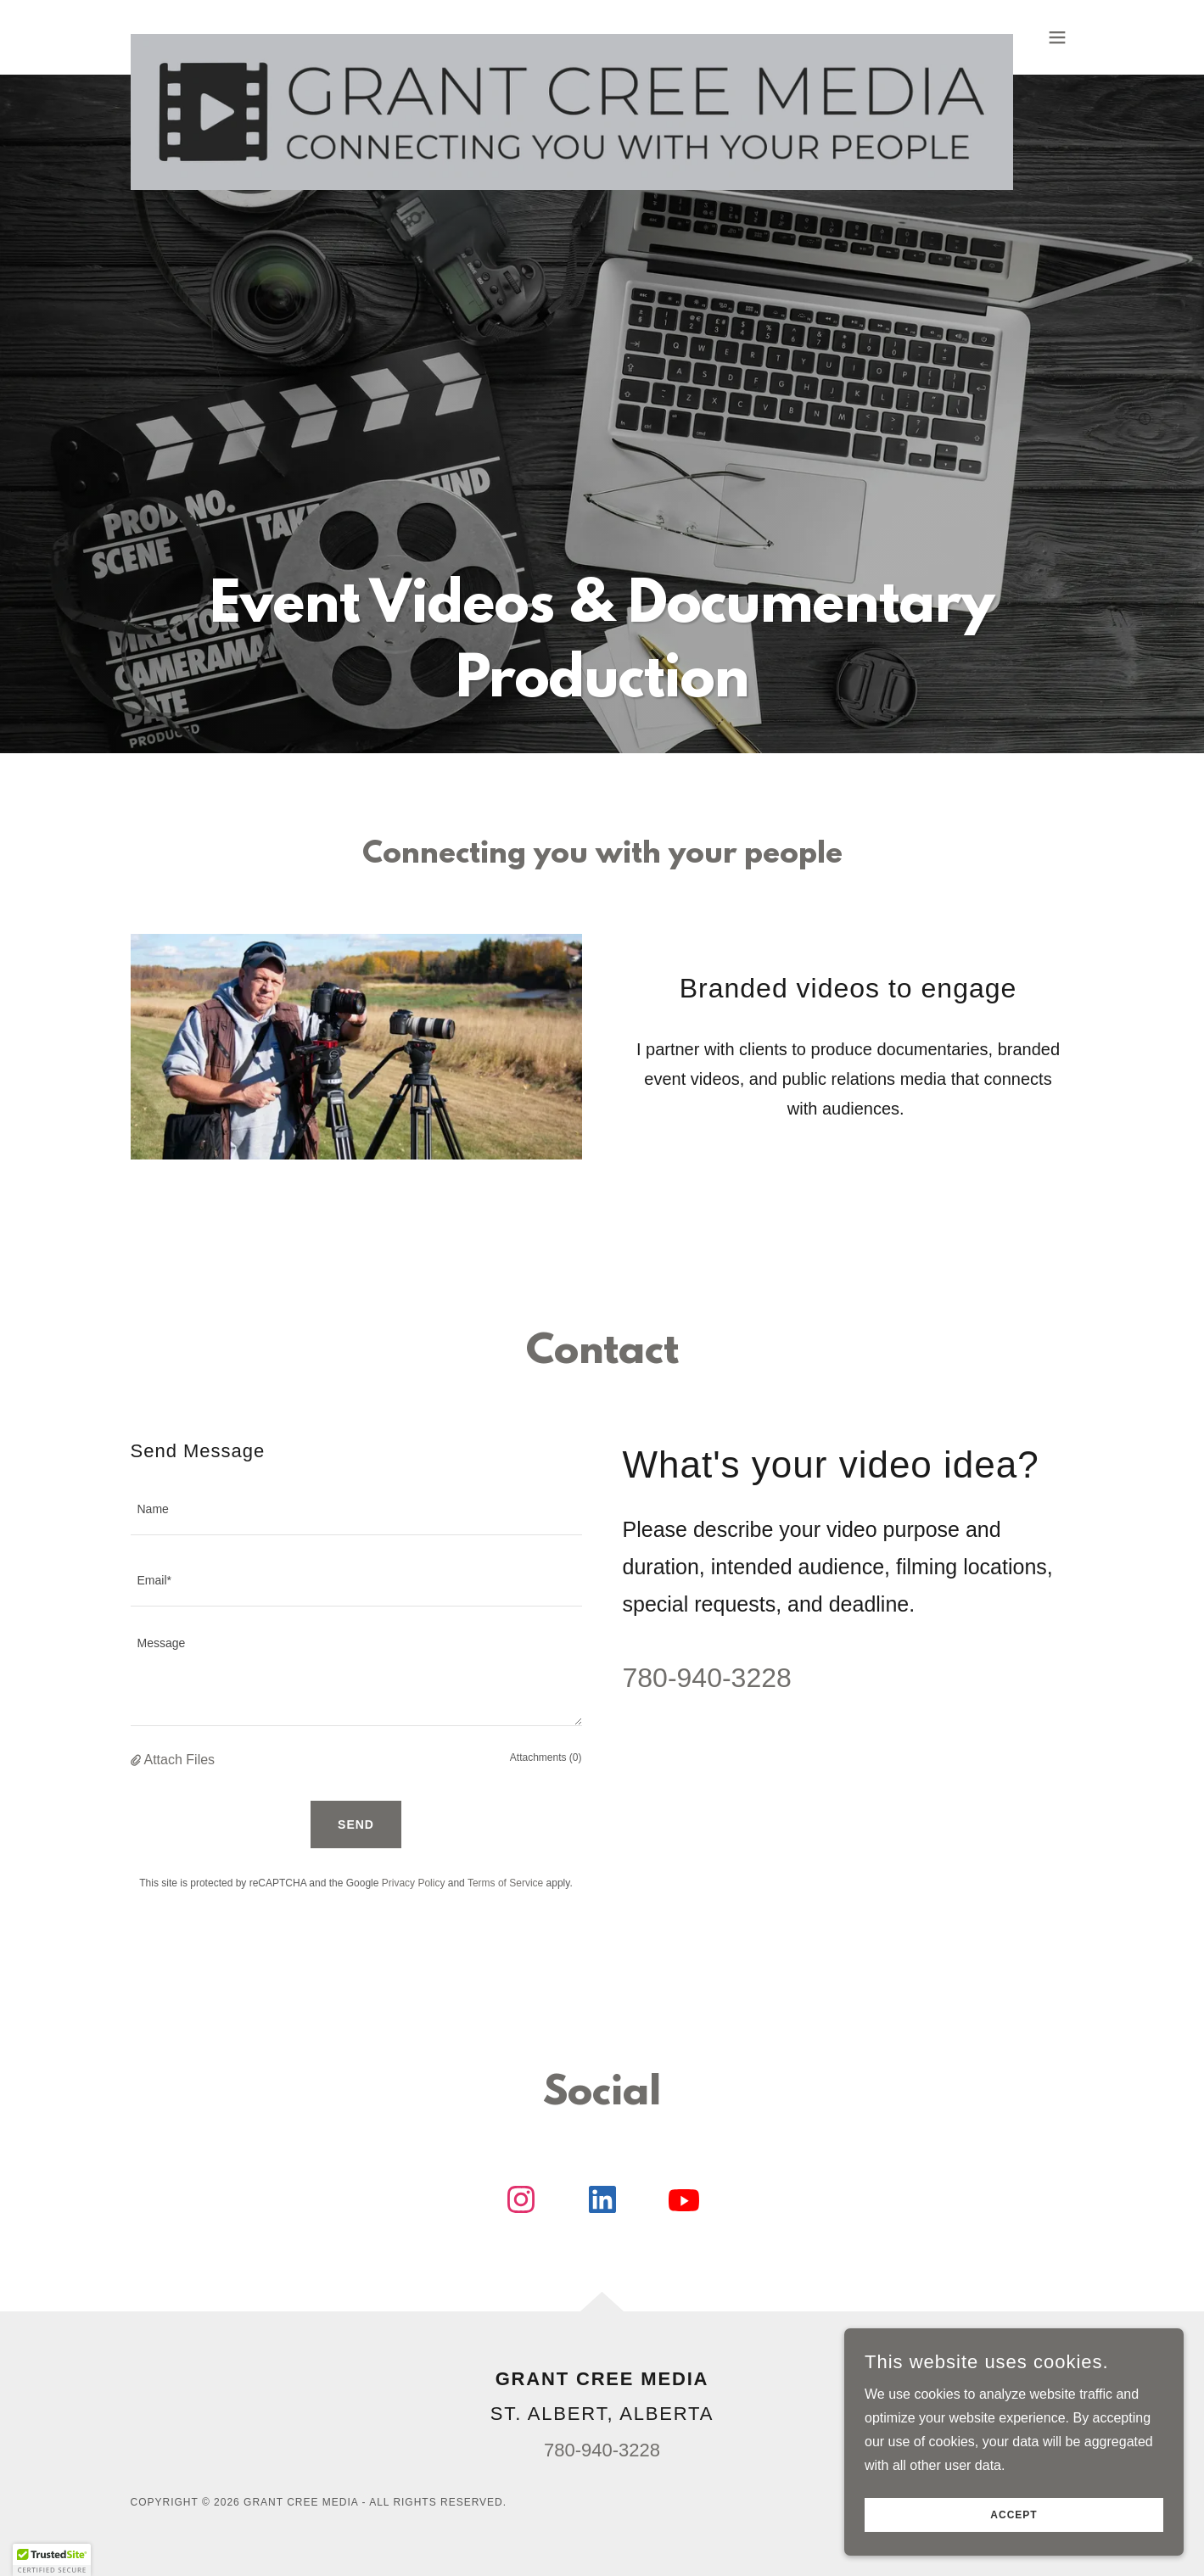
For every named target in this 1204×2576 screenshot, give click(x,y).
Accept (1013, 2515)
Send (356, 1824)
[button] (1057, 37)
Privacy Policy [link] (413, 1883)
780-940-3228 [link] (707, 1677)
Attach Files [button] (180, 1759)
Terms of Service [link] (505, 1883)
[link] (572, 34)
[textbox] (356, 1509)
